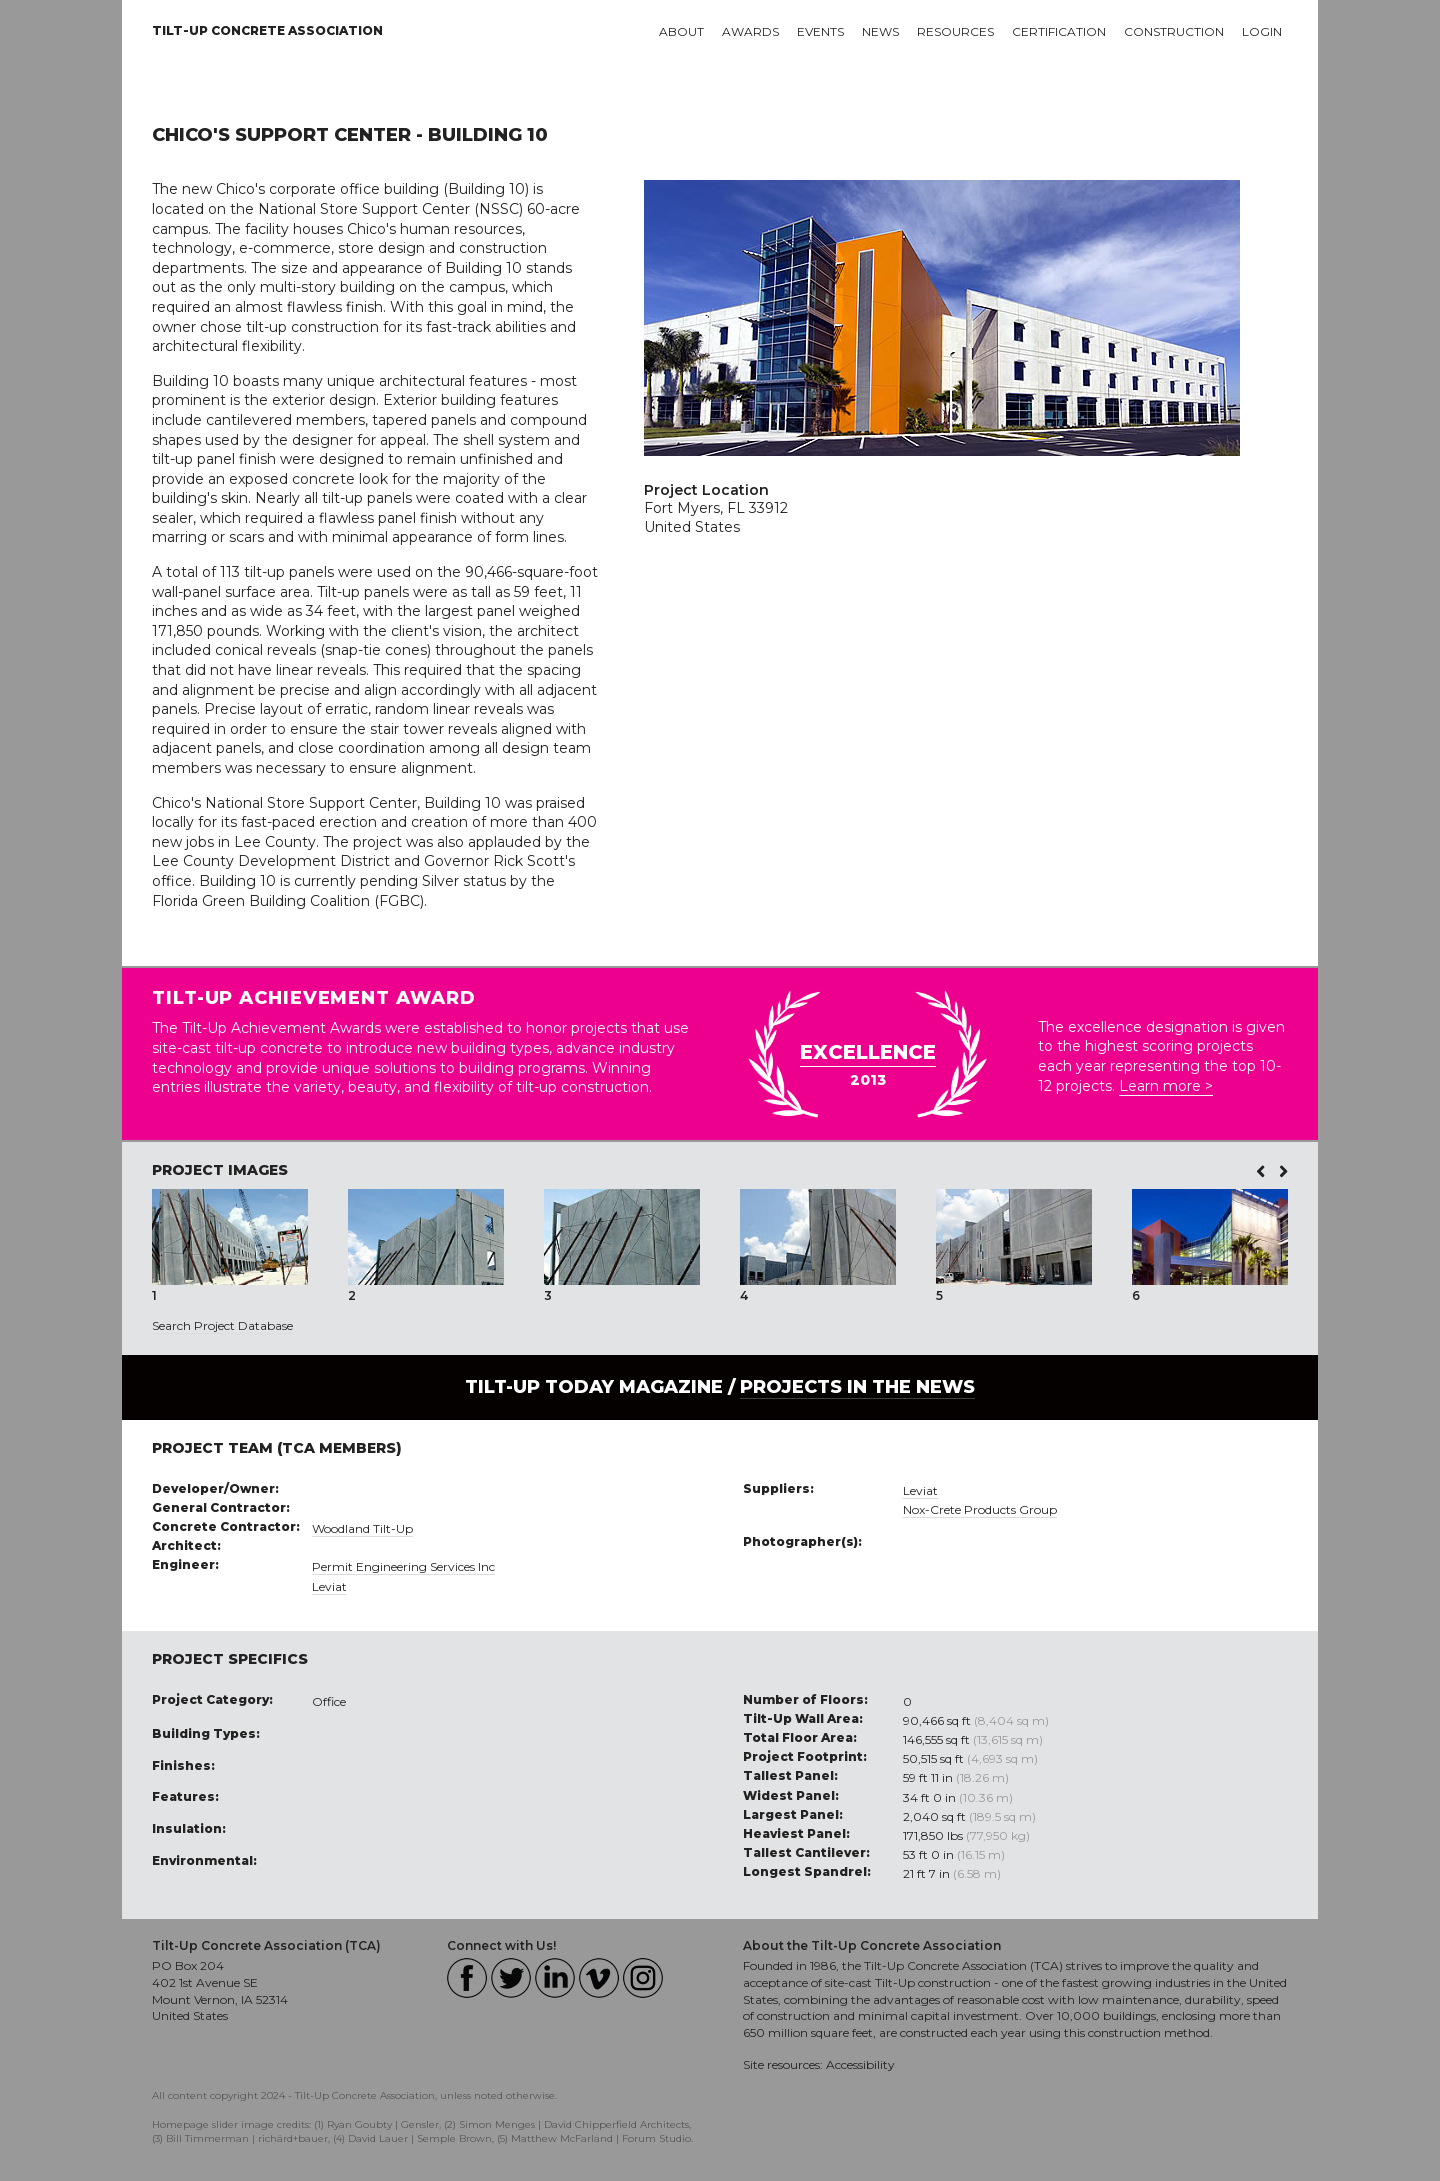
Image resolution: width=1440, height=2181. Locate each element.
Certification (1059, 31)
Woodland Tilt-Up (362, 1528)
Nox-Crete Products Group (980, 1509)
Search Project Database (222, 1325)
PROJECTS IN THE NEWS (857, 1387)
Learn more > (1166, 1086)
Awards (750, 31)
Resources (955, 31)
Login (1262, 31)
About (681, 31)
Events (820, 31)
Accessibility (860, 2064)
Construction (1174, 31)
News (880, 31)
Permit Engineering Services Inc (403, 1566)
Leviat (329, 1586)
